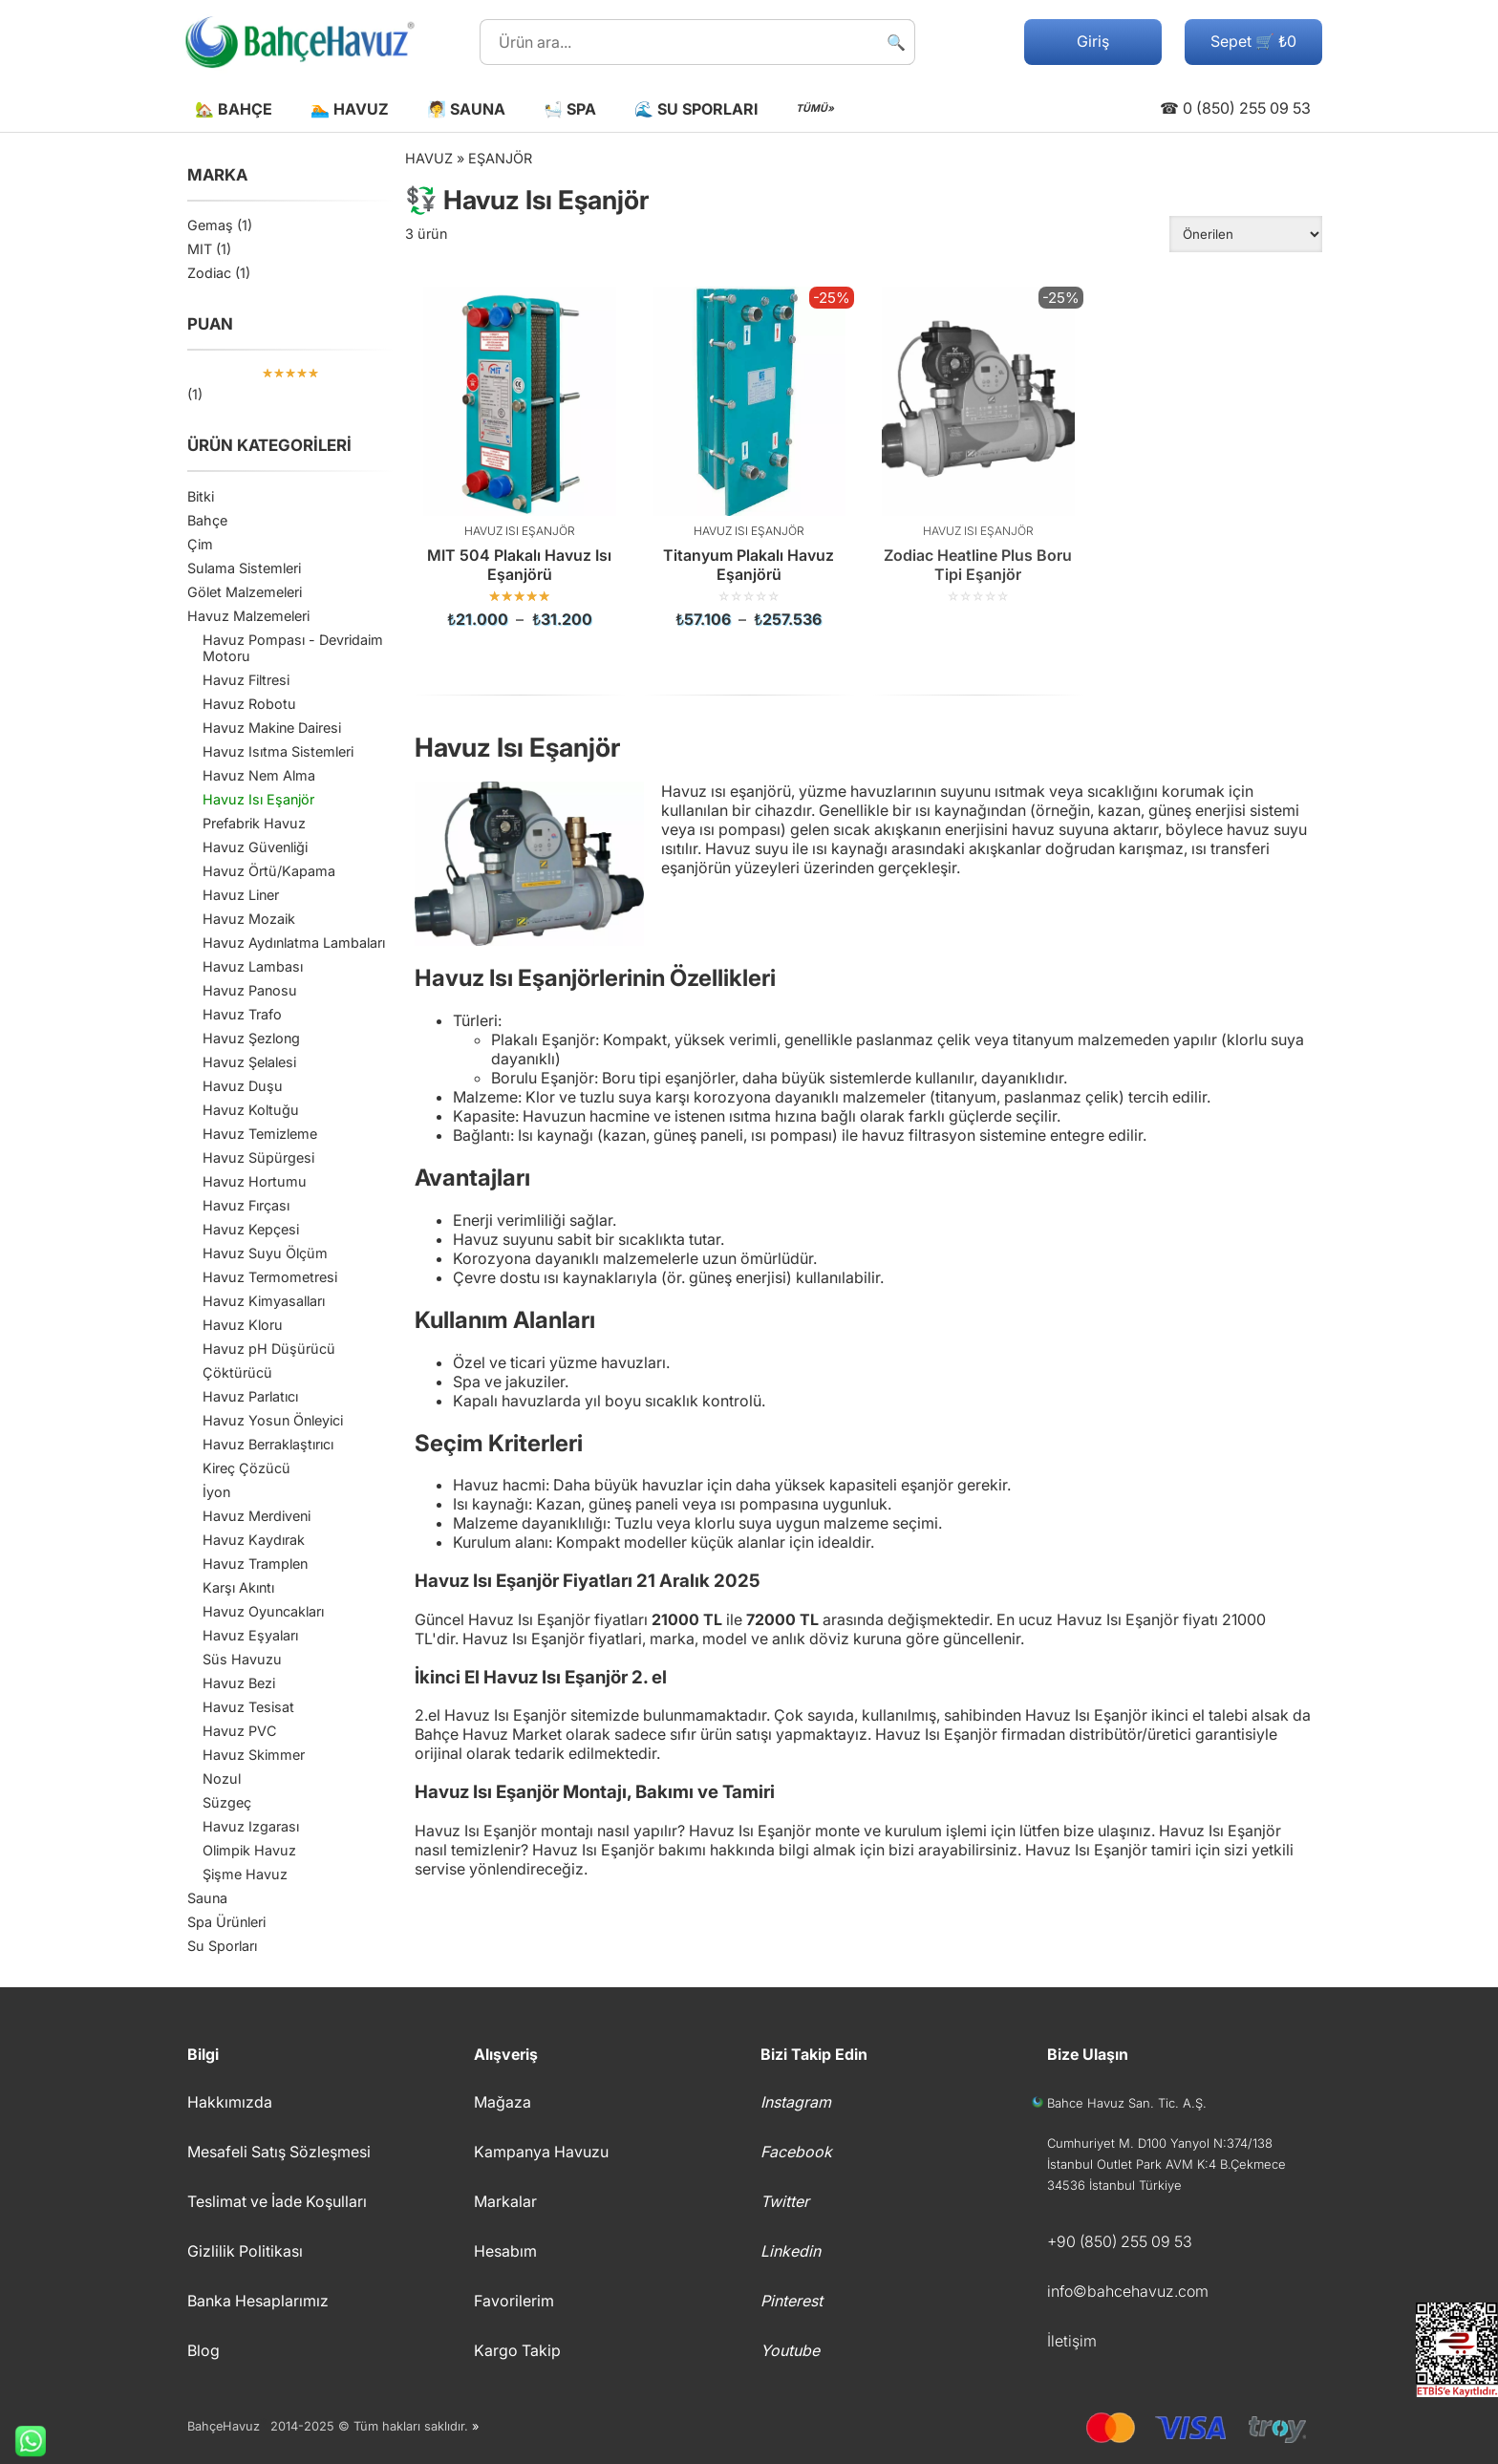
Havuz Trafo (242, 1014)
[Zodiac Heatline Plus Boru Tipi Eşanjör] (978, 445)
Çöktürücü (237, 1372)
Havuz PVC (240, 1731)
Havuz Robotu (249, 704)
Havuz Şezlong (251, 1038)
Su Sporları (222, 1946)
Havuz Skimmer (254, 1754)
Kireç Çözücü (246, 1468)
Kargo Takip (517, 2350)
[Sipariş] (1245, 234)
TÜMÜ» (815, 108)
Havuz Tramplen (255, 1563)
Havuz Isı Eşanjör (258, 799)
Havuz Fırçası (246, 1205)
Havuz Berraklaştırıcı (268, 1444)
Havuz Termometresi (270, 1277)
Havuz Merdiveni (256, 1516)
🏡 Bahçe (233, 108)
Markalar (505, 2201)
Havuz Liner (241, 895)
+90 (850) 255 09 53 (1119, 2241)
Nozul (222, 1778)
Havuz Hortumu (255, 1181)
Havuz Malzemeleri (248, 616)
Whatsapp (23, 2441)
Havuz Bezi (239, 1683)
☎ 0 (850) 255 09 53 (1235, 108)
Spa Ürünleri (226, 1922)
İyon (216, 1492)
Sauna (207, 1898)
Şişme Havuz (245, 1874)
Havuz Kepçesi (251, 1229)
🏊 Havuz (349, 108)
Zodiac (209, 273)
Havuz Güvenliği (255, 847)
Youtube (790, 2350)
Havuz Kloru (243, 1325)
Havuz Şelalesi (249, 1062)
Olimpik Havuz (249, 1850)
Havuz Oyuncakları (263, 1611)
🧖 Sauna (466, 108)
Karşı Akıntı (238, 1587)
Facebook (796, 2151)
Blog (203, 2350)
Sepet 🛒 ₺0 (1253, 41)
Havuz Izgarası (251, 1826)
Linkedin (790, 2250)
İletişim (1072, 2340)
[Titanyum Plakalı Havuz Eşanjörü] (749, 458)
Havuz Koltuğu (251, 1110)
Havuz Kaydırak (254, 1540)
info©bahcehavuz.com (1128, 2291)
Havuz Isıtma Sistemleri (278, 751)
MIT (199, 249)
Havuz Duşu (243, 1086)
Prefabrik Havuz (254, 823)
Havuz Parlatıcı (250, 1396)
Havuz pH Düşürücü (269, 1348)
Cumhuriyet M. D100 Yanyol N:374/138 (1160, 2143)
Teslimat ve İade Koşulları (277, 2201)
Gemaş (210, 225)
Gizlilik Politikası (245, 2250)
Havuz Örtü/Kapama (269, 871)
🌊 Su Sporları (696, 108)
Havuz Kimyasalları (264, 1301)
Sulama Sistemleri (244, 568)
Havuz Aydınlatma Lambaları (294, 942)
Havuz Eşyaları (250, 1635)
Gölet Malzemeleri (244, 592)
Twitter (784, 2201)
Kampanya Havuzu (541, 2151)
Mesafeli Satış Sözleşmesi (279, 2151)
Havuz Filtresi (246, 680)
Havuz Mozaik (249, 919)
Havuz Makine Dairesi (272, 727)
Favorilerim (514, 2300)
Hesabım (505, 2250)
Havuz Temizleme (260, 1133)
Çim (200, 544)
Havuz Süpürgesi (258, 1157)
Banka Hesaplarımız (258, 2300)
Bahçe (207, 520)
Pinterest (791, 2300)
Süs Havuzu (242, 1659)
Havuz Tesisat (248, 1707)
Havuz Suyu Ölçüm (265, 1253)
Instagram (795, 2101)
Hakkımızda (229, 2101)
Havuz (429, 158)
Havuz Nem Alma (259, 775)
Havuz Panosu (250, 990)
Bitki (200, 496)
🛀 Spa (570, 108)
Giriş (1093, 41)
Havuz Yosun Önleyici (273, 1420)
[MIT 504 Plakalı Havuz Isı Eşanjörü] (519, 458)
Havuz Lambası (253, 966)
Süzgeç (227, 1802)
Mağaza (502, 2101)
